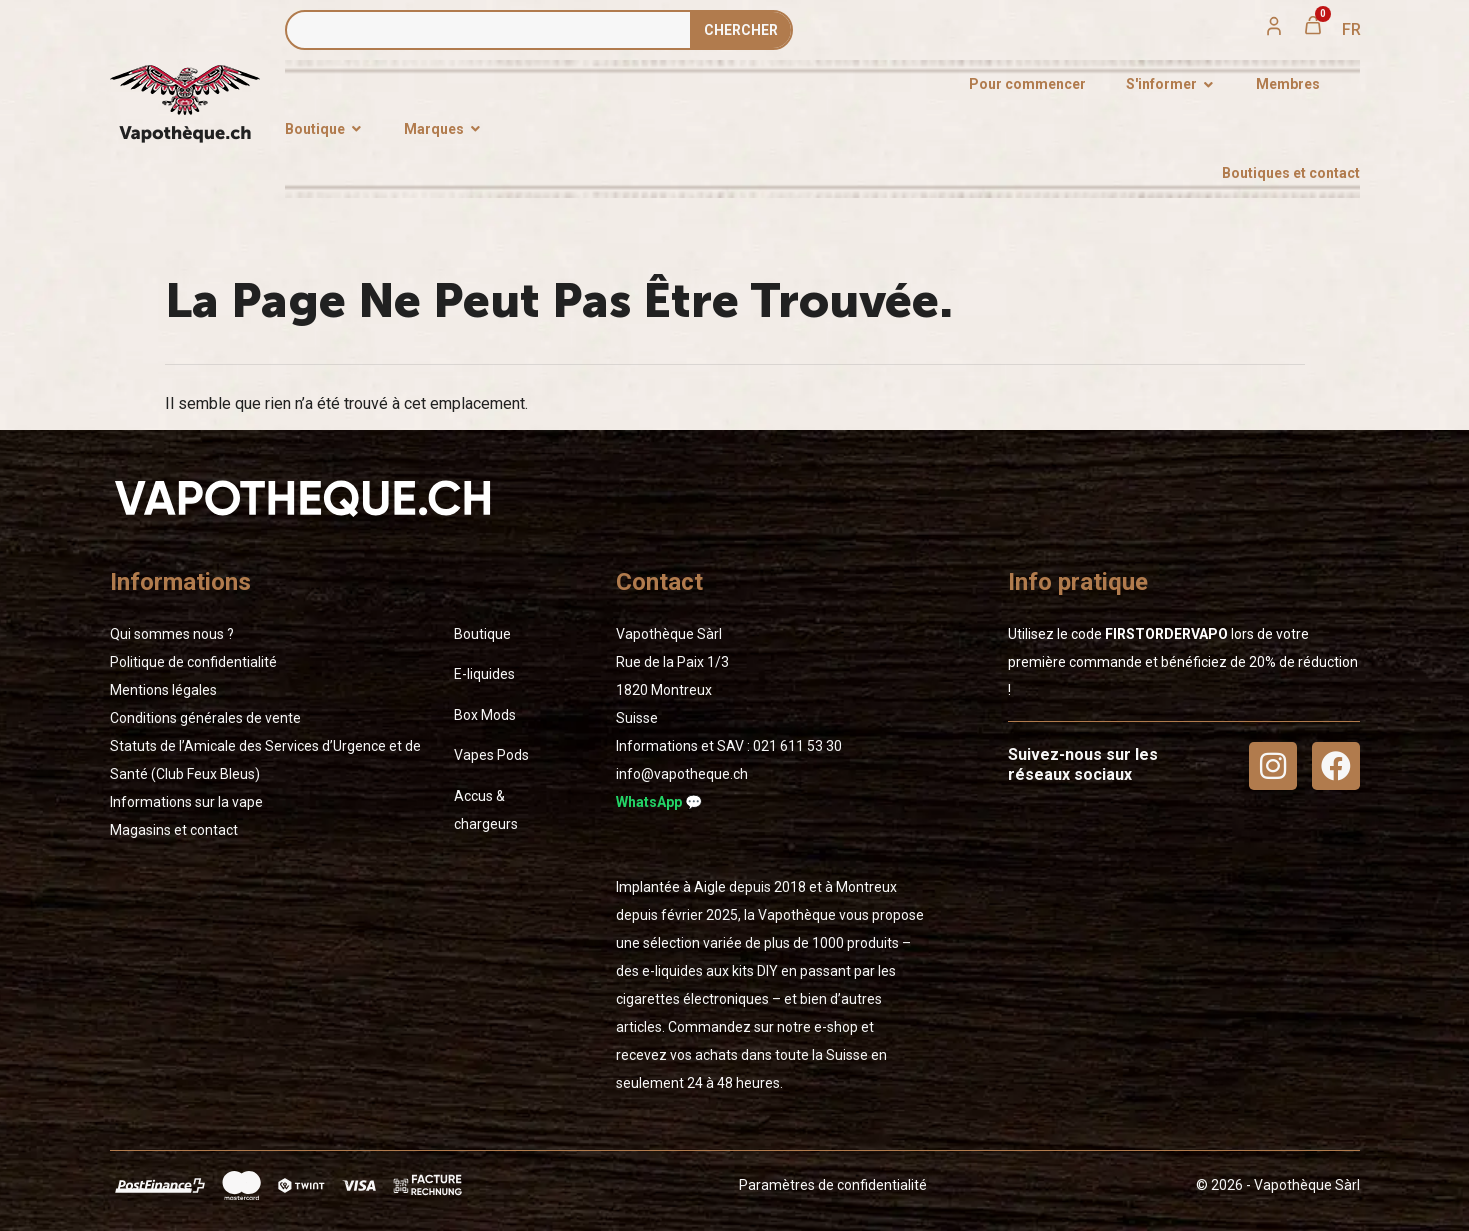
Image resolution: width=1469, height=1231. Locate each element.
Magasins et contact (174, 830)
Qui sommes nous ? (172, 634)
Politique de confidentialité (193, 662)
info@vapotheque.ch (682, 774)
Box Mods (485, 715)
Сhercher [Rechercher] (741, 30)
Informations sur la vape (186, 802)
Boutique (482, 634)
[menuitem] (1351, 30)
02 (797, 746)
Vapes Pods (491, 755)
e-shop (836, 1027)
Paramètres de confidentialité (833, 1185)
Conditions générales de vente (205, 718)
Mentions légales (163, 690)
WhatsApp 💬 (659, 802)
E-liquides (484, 674)
